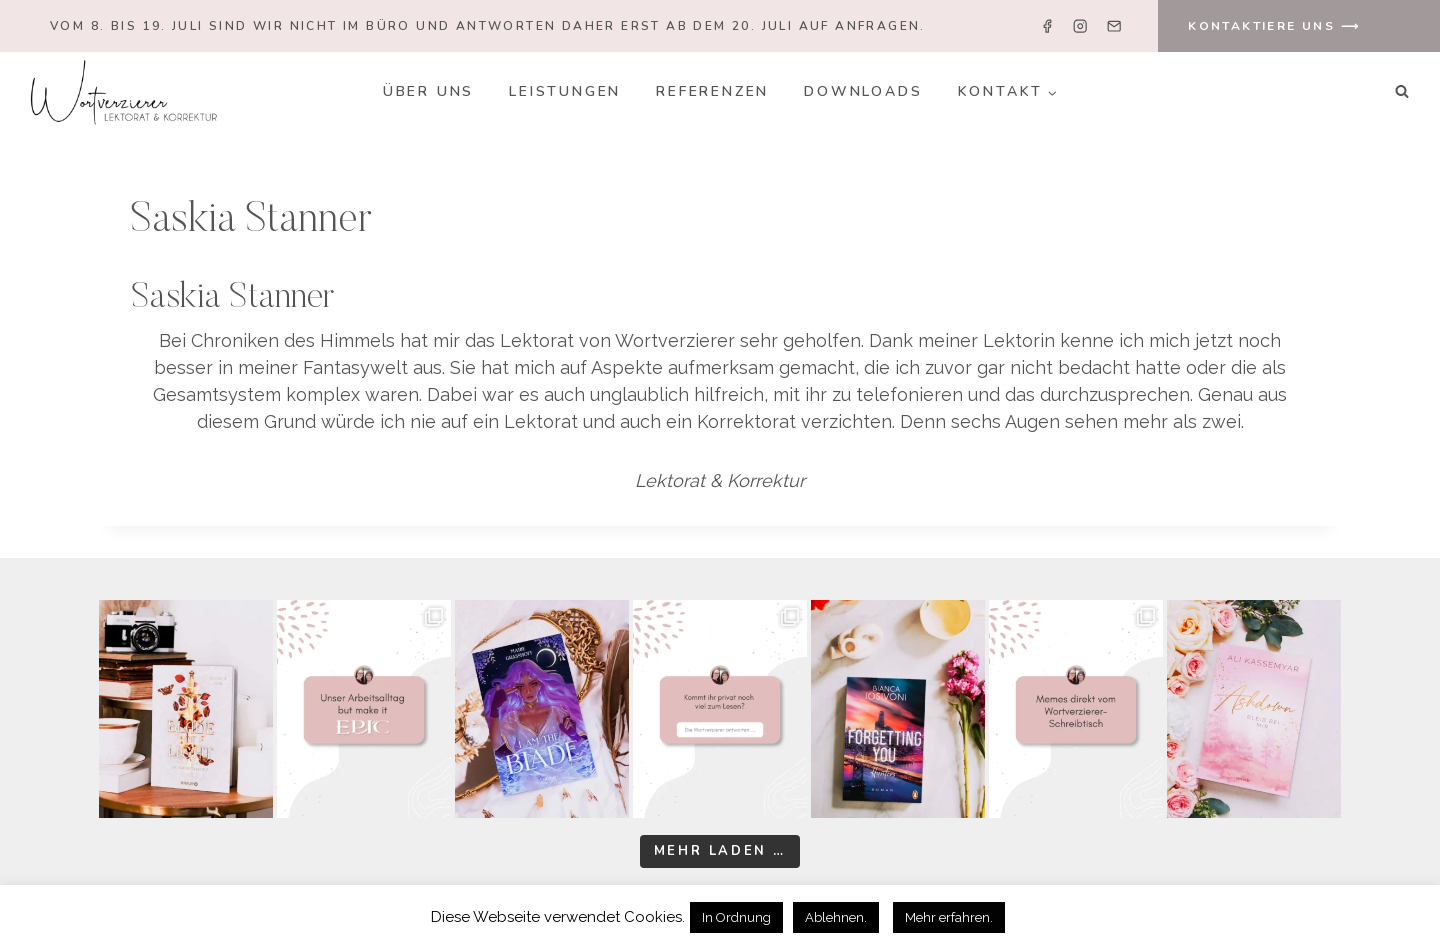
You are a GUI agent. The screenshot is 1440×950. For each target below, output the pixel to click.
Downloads (863, 91)
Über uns (428, 91)
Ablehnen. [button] (836, 917)
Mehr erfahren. (949, 917)
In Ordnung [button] (736, 917)
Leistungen (565, 91)
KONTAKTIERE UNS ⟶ (1274, 26)
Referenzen (712, 91)
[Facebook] (1047, 26)
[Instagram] (1080, 26)
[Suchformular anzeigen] (1402, 92)
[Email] (1113, 26)
